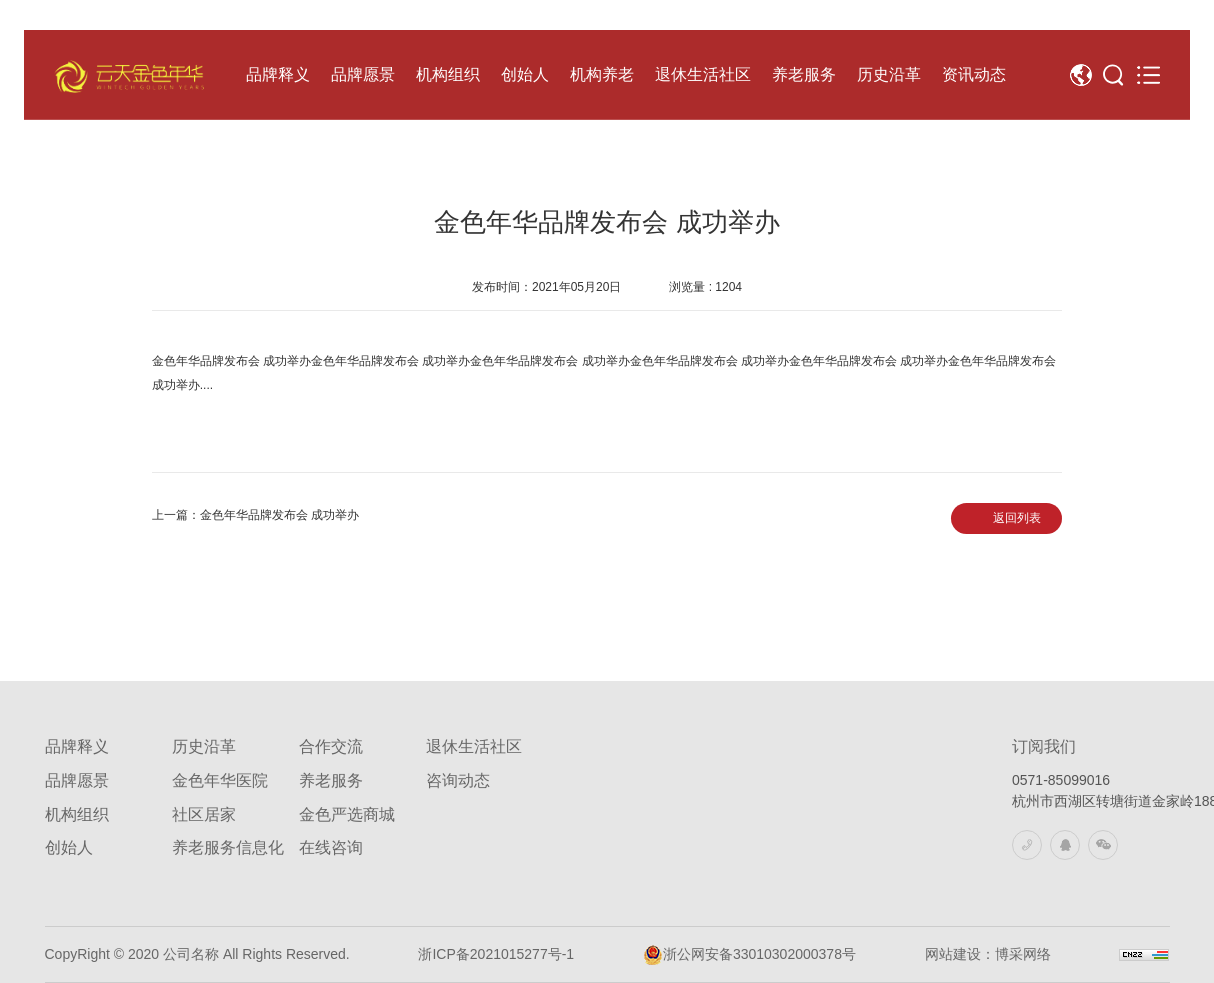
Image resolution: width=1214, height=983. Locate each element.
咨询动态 (458, 780)
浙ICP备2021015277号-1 (496, 954)
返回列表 (1017, 518)
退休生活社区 (474, 746)
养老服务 (331, 780)
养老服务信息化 (228, 847)
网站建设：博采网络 (988, 954)
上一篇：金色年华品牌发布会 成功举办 (255, 515)
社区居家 (204, 814)
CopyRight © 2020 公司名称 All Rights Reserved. (197, 954)
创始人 (69, 847)
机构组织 (77, 814)
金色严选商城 (347, 814)
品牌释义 (77, 746)
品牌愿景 (77, 780)
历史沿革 (204, 746)
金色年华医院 (220, 780)
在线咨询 (331, 847)
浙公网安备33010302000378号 (749, 955)
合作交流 (331, 746)
